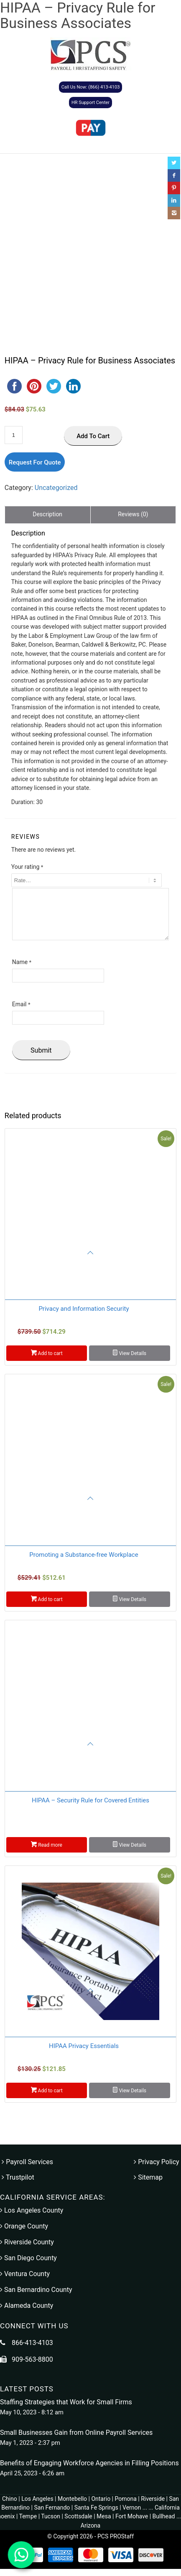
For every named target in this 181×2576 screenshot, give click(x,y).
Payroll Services (27, 2162)
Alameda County (26, 2306)
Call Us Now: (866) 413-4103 (90, 87)
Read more (46, 1844)
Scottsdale (78, 2516)
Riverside (153, 2498)
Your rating (27, 866)
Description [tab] (47, 514)
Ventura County (25, 2274)
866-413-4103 (32, 2343)
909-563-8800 (32, 2359)
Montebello (72, 2498)
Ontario (100, 2498)
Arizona (90, 2525)
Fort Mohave (131, 2516)
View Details (129, 1352)
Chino (9, 2498)
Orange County (24, 2226)
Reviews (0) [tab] (133, 514)
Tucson (50, 2516)
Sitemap (148, 2177)
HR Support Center (90, 102)
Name (21, 962)
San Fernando (52, 2507)
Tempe (28, 2516)
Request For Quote (35, 462)
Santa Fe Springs (96, 2507)
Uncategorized (56, 488)
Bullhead (164, 2516)
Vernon (131, 2507)
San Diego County (28, 2258)
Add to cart (93, 436)
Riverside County (27, 2242)
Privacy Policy (156, 2162)
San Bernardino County (36, 2290)
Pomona (126, 2498)
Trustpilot (18, 2177)
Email (21, 1004)
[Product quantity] (14, 435)
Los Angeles (37, 2498)
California (167, 2507)
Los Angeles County (31, 2210)
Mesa (104, 2516)
